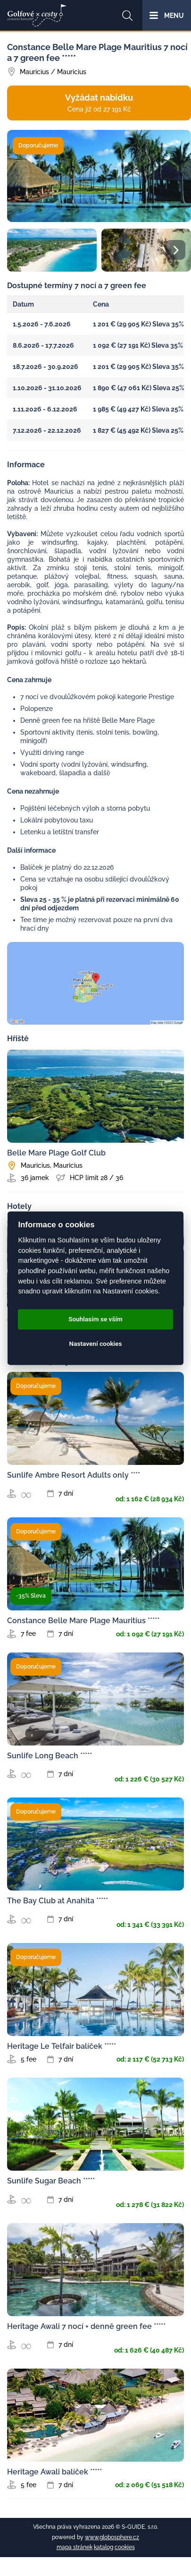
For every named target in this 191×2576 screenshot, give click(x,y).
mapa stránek (74, 2547)
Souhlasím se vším (95, 1319)
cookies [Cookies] (125, 2547)
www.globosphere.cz (112, 2537)
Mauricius (34, 72)
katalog (103, 2547)
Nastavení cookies (95, 1344)
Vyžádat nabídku (99, 103)
